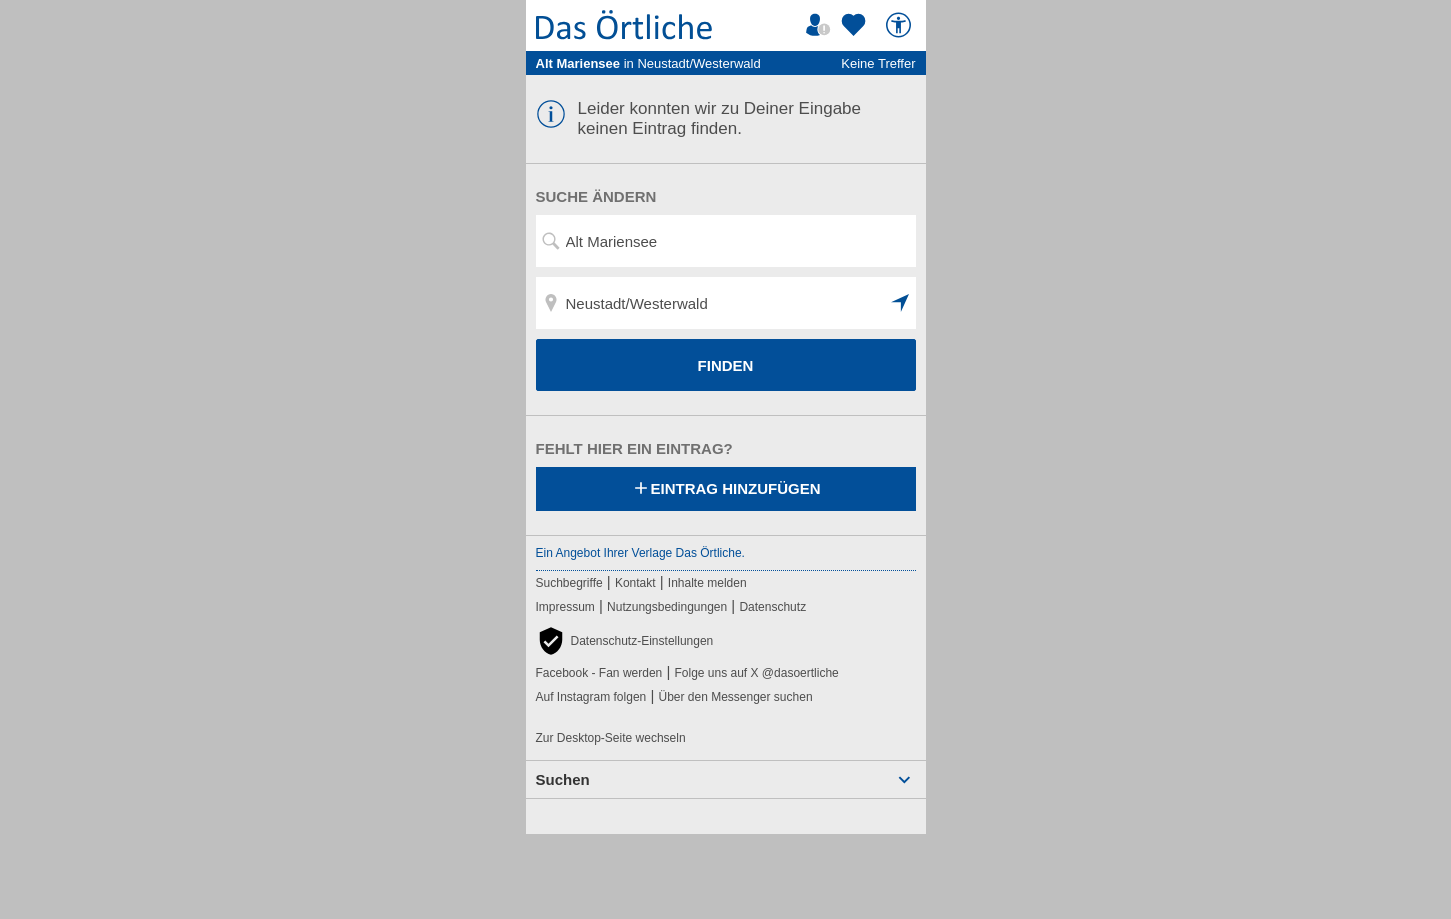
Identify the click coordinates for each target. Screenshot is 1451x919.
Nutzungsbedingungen (667, 607)
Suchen (563, 779)
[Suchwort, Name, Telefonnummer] (726, 241)
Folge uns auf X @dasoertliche (756, 673)
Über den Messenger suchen (735, 697)
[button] (901, 303)
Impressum (565, 607)
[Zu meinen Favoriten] (856, 25)
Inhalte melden (707, 583)
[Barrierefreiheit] (901, 25)
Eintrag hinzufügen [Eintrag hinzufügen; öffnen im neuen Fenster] (726, 490)
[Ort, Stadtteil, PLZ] (726, 303)
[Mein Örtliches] (821, 25)
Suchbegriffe (569, 583)
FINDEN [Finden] (726, 365)
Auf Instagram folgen (591, 697)
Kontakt (635, 583)
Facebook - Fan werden (599, 673)
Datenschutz (772, 607)
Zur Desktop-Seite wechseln (611, 738)
